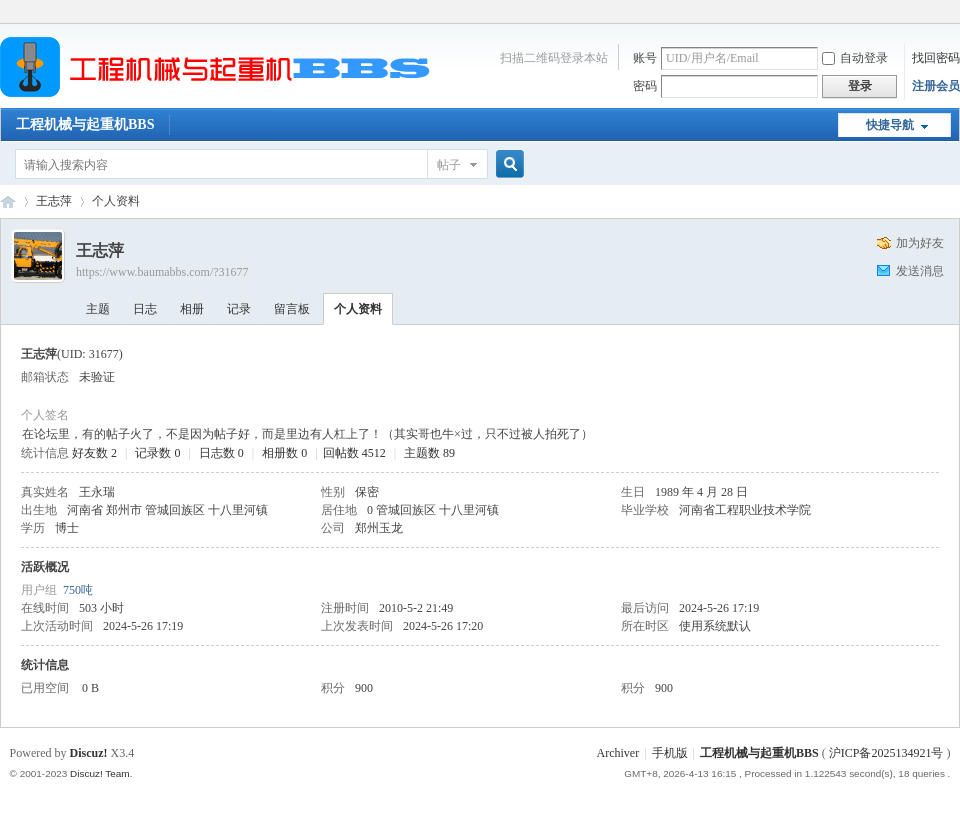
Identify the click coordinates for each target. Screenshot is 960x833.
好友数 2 (94, 453)
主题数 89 (429, 453)
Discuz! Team (100, 773)
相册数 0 (284, 453)
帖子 (449, 165)
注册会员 (936, 86)
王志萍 (54, 201)
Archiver (618, 753)
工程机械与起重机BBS (85, 124)
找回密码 (936, 58)
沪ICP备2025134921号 (886, 753)
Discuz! (89, 753)
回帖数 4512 (354, 453)
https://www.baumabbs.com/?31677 (162, 272)
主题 (98, 309)
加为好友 (920, 243)
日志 (145, 309)
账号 (645, 58)
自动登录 (855, 58)
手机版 (670, 753)
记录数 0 (157, 453)
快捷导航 (890, 125)
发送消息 (920, 271)
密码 (645, 86)
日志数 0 (221, 453)
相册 (192, 309)
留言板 (292, 309)
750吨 (78, 590)
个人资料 (358, 309)
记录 (239, 309)
